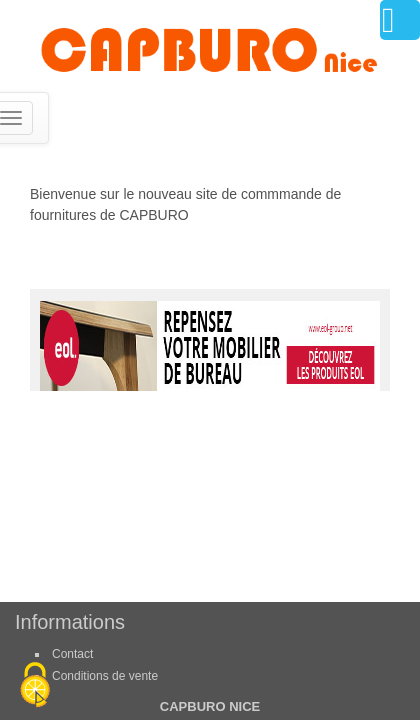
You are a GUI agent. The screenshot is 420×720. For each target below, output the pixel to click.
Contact (72, 654)
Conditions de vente (105, 676)
